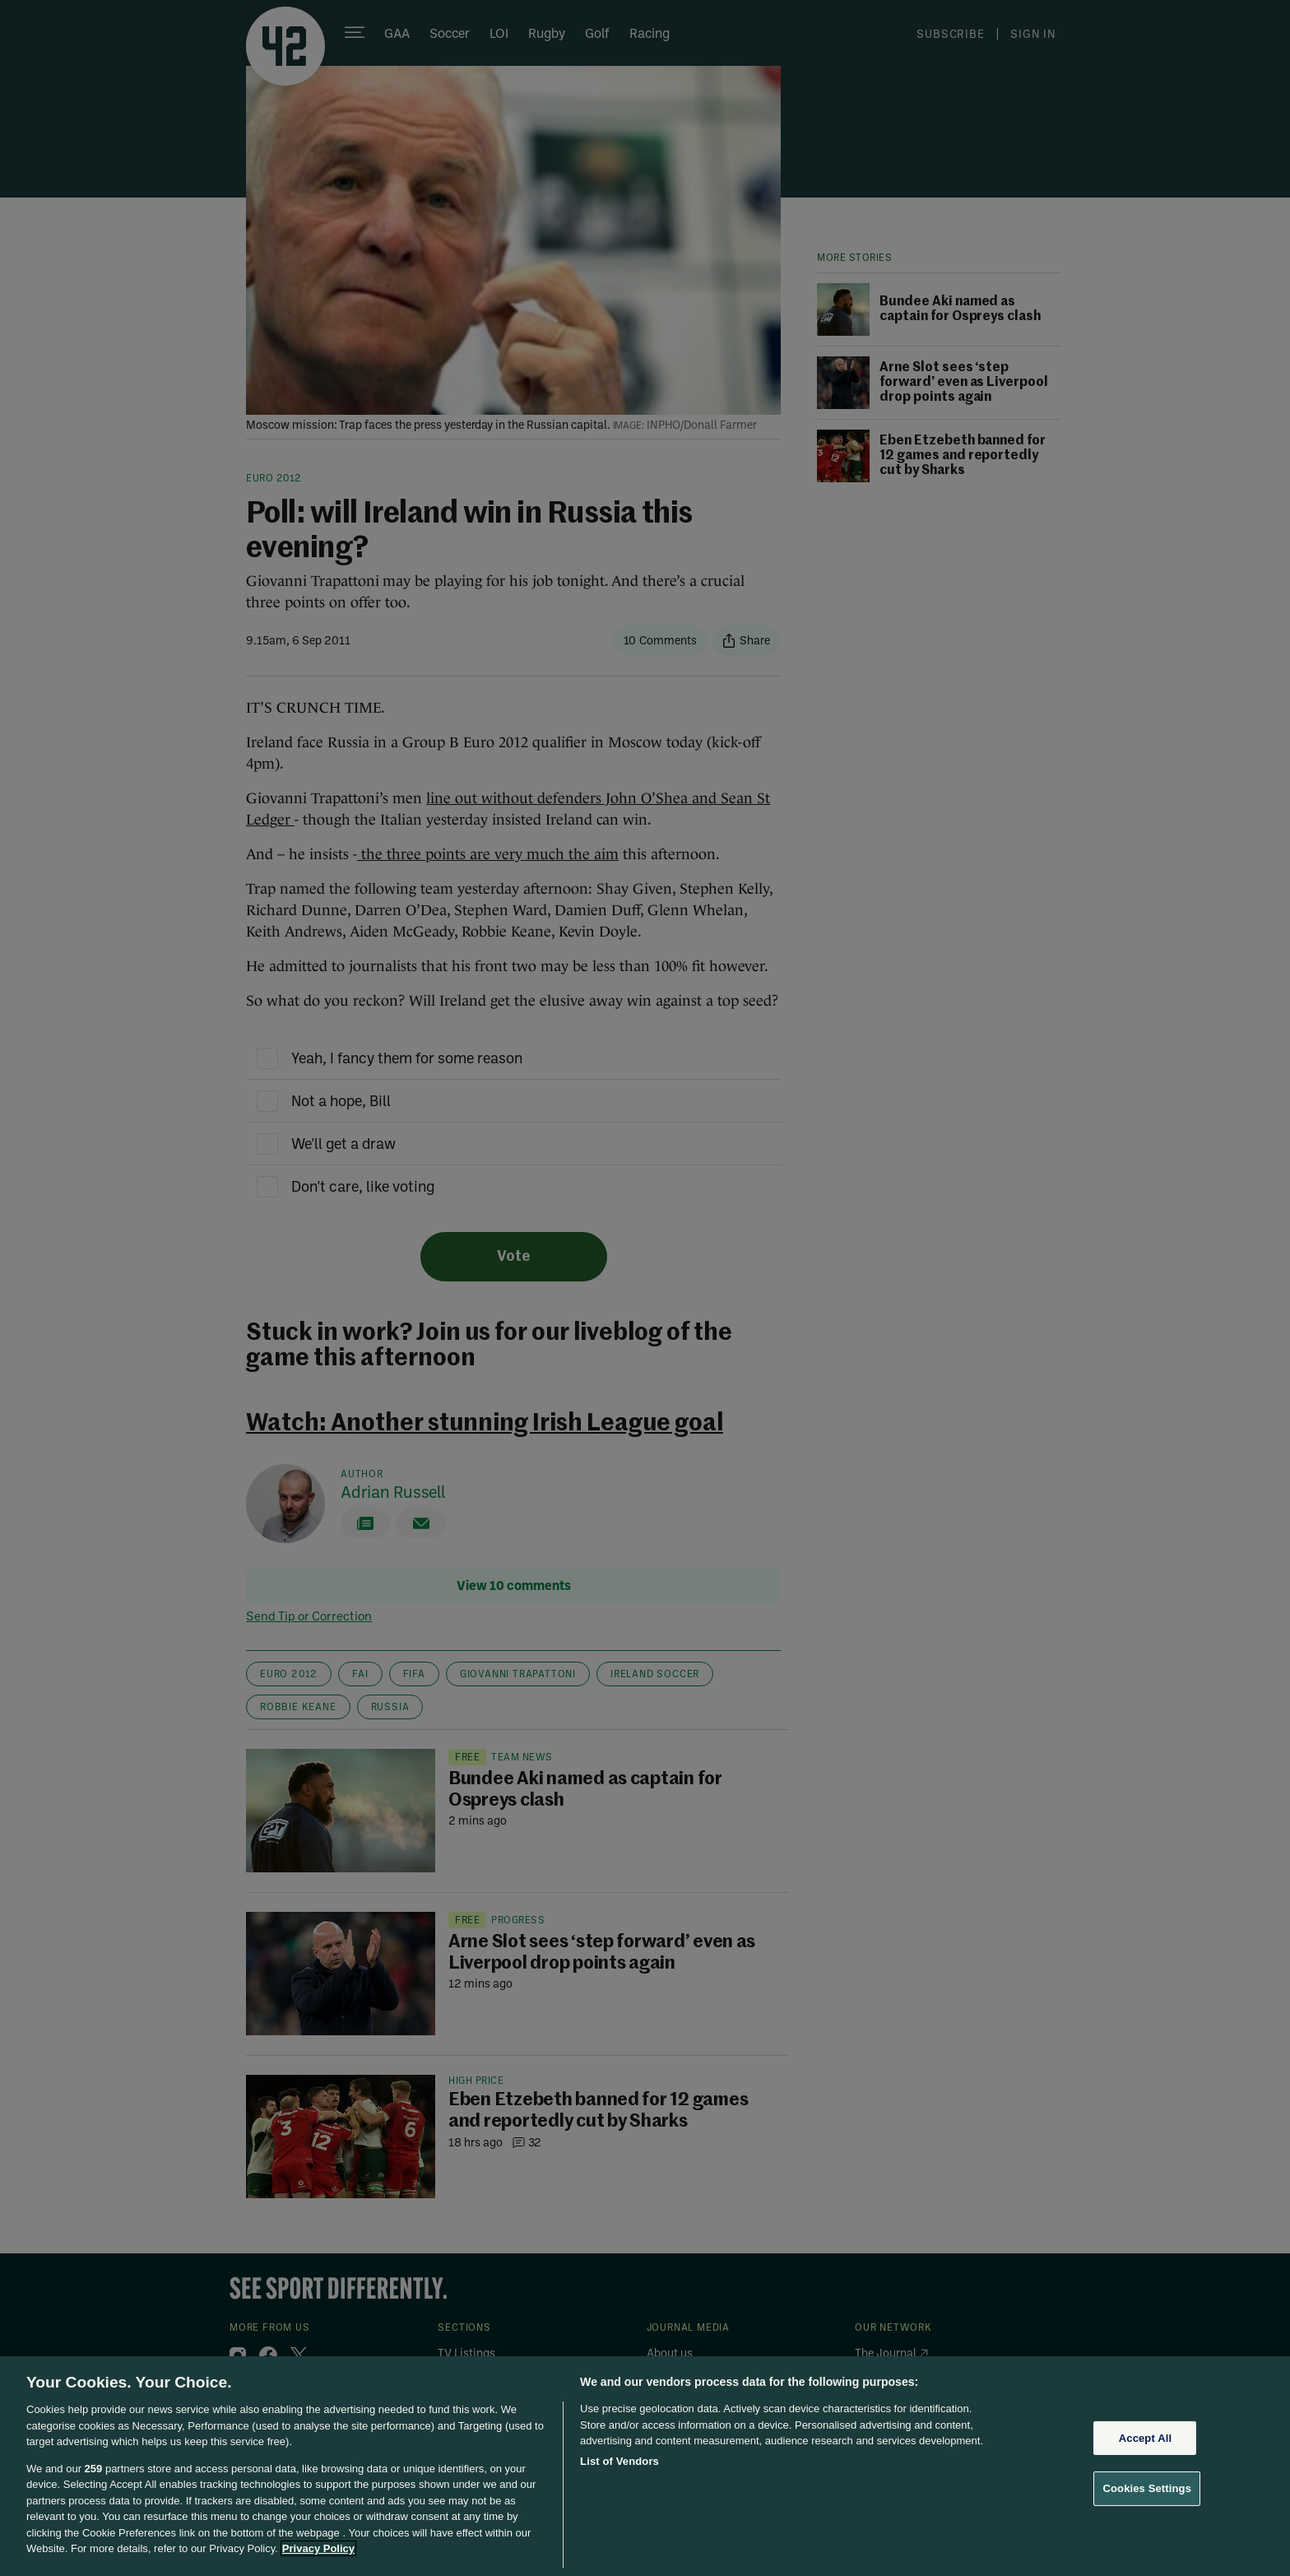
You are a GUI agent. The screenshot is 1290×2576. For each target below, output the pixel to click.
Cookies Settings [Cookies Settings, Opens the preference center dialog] (1146, 2488)
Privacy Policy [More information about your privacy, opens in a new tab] (318, 2548)
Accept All (1145, 2438)
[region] (645, 2466)
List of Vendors (619, 2461)
